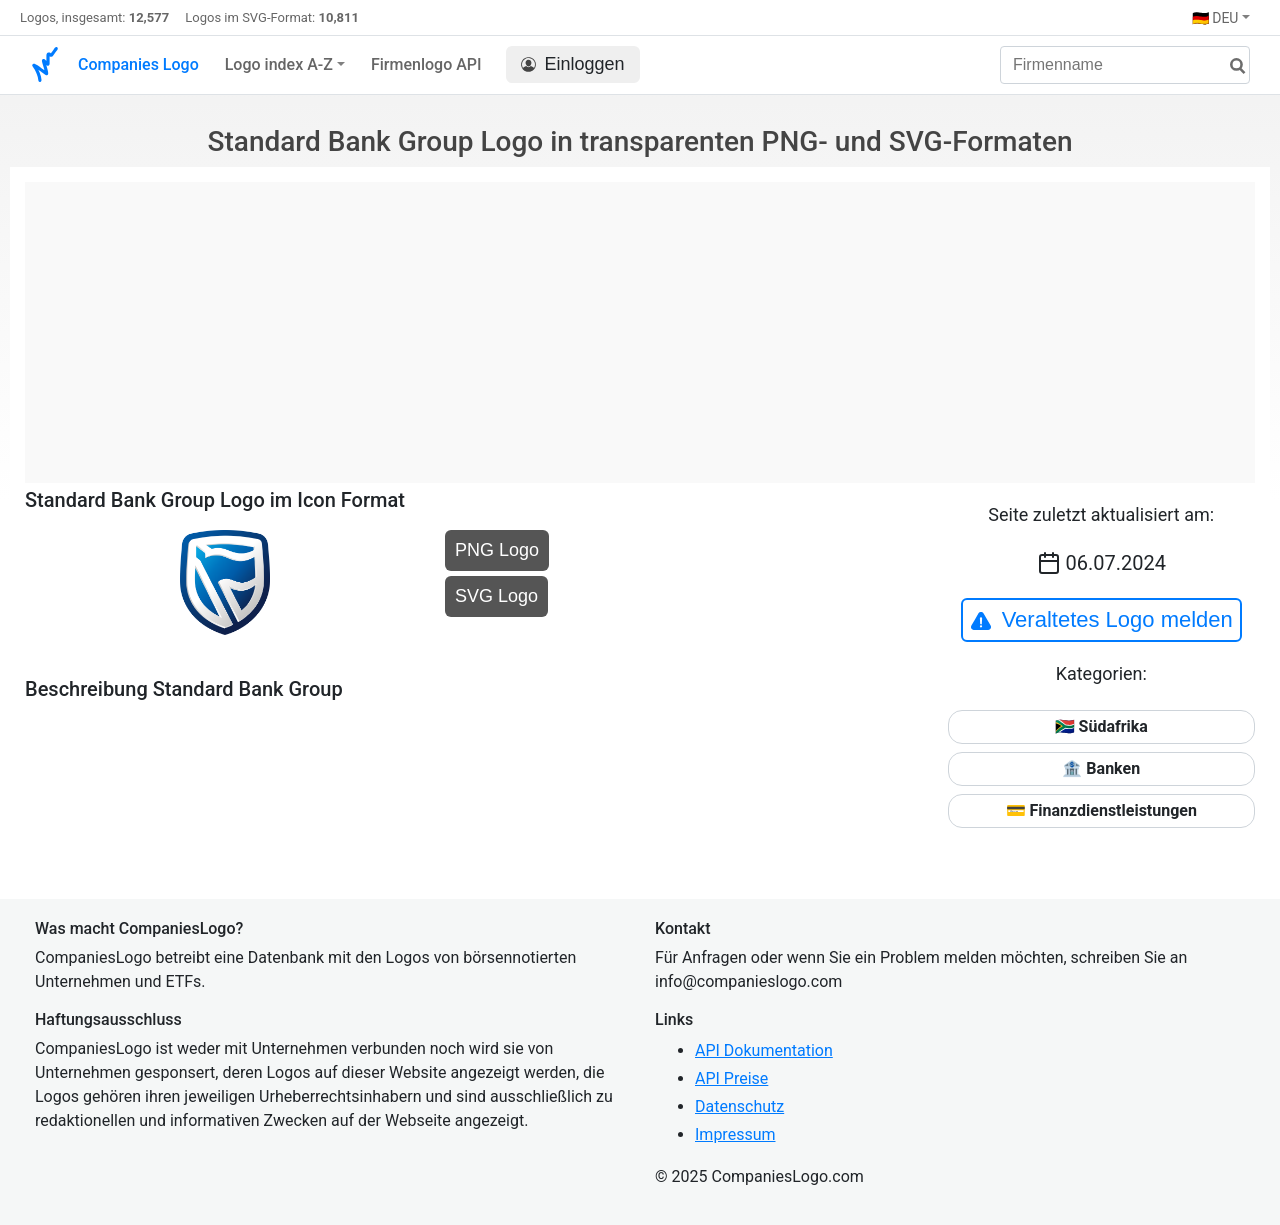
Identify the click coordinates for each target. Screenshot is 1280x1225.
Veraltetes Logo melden (1101, 620)
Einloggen (573, 64)
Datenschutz (739, 1106)
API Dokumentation (764, 1050)
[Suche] (1230, 66)
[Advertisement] (640, 322)
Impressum (735, 1134)
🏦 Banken (1101, 768)
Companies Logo (138, 64)
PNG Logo (497, 550)
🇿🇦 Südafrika (1101, 726)
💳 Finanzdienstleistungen (1101, 810)
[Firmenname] (1125, 65)
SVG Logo (496, 596)
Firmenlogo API (426, 64)
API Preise (731, 1078)
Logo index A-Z (279, 64)
